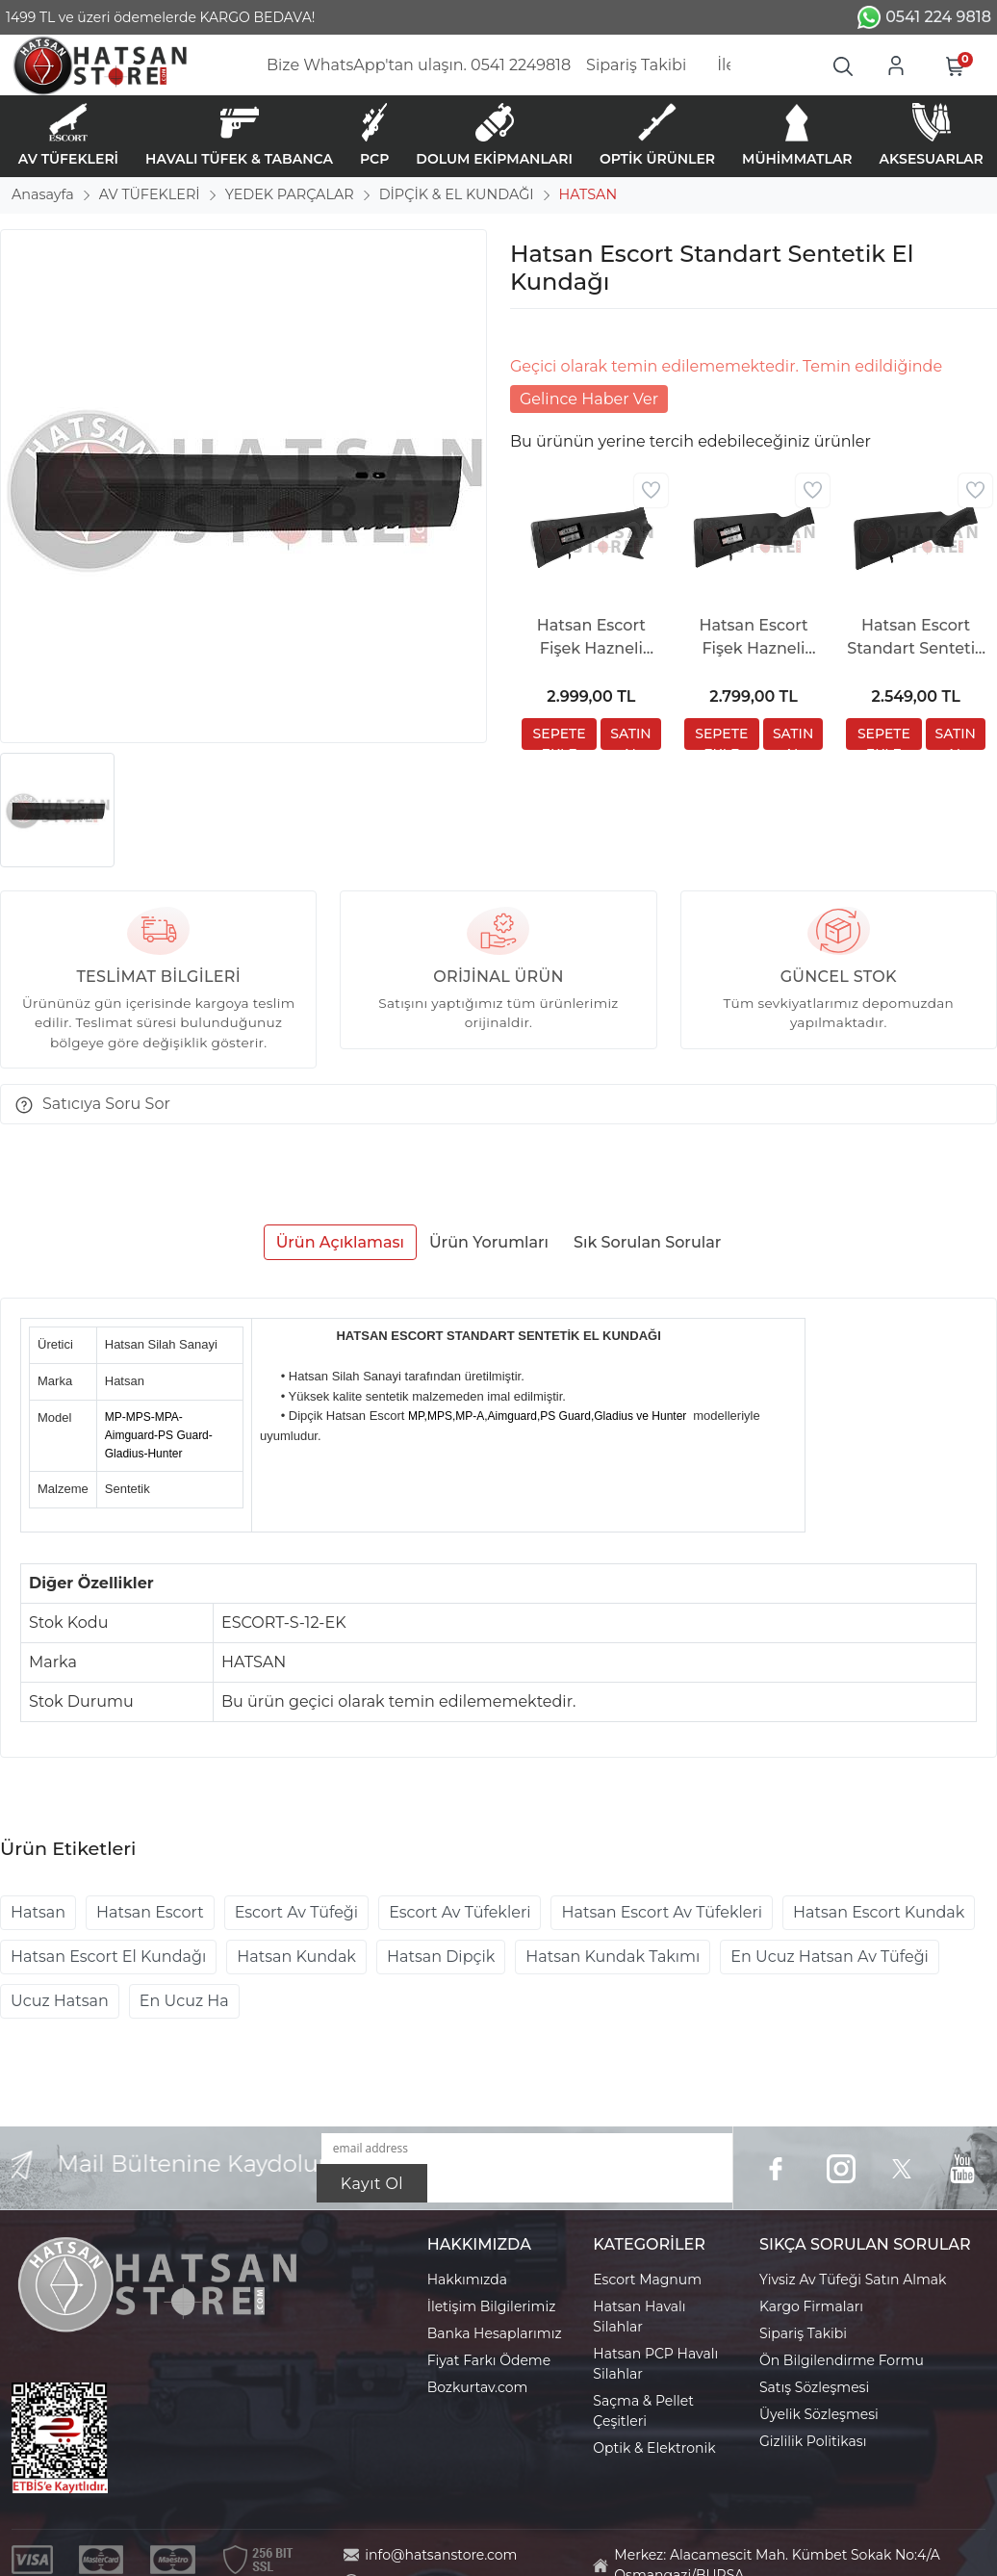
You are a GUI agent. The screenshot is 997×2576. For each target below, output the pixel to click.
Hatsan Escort (150, 1912)
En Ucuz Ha (184, 2001)
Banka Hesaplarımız (494, 2333)
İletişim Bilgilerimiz (491, 2306)
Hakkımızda (467, 2279)
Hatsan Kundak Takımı (612, 1956)
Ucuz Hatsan (60, 2001)
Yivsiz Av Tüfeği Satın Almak (852, 2279)
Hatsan (38, 1912)
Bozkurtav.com (477, 2387)
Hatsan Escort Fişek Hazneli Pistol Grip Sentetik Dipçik (591, 638)
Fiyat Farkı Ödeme (489, 2360)
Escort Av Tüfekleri (459, 1912)
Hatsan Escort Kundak (878, 1912)
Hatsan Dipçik (441, 1956)
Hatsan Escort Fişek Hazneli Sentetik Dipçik (753, 638)
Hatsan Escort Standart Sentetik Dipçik (915, 638)
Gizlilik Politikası (812, 2441)
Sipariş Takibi (803, 2333)
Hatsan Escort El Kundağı (108, 1956)
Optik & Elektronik (654, 2448)
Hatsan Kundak (296, 1956)
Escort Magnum (647, 2279)
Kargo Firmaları (811, 2306)
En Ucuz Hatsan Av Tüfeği (829, 1956)
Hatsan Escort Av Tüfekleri (661, 1912)
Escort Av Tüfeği (296, 1912)
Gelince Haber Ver (589, 399)
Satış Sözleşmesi (814, 2387)
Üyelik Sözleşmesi (819, 2414)
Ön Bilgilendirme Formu (841, 2360)
